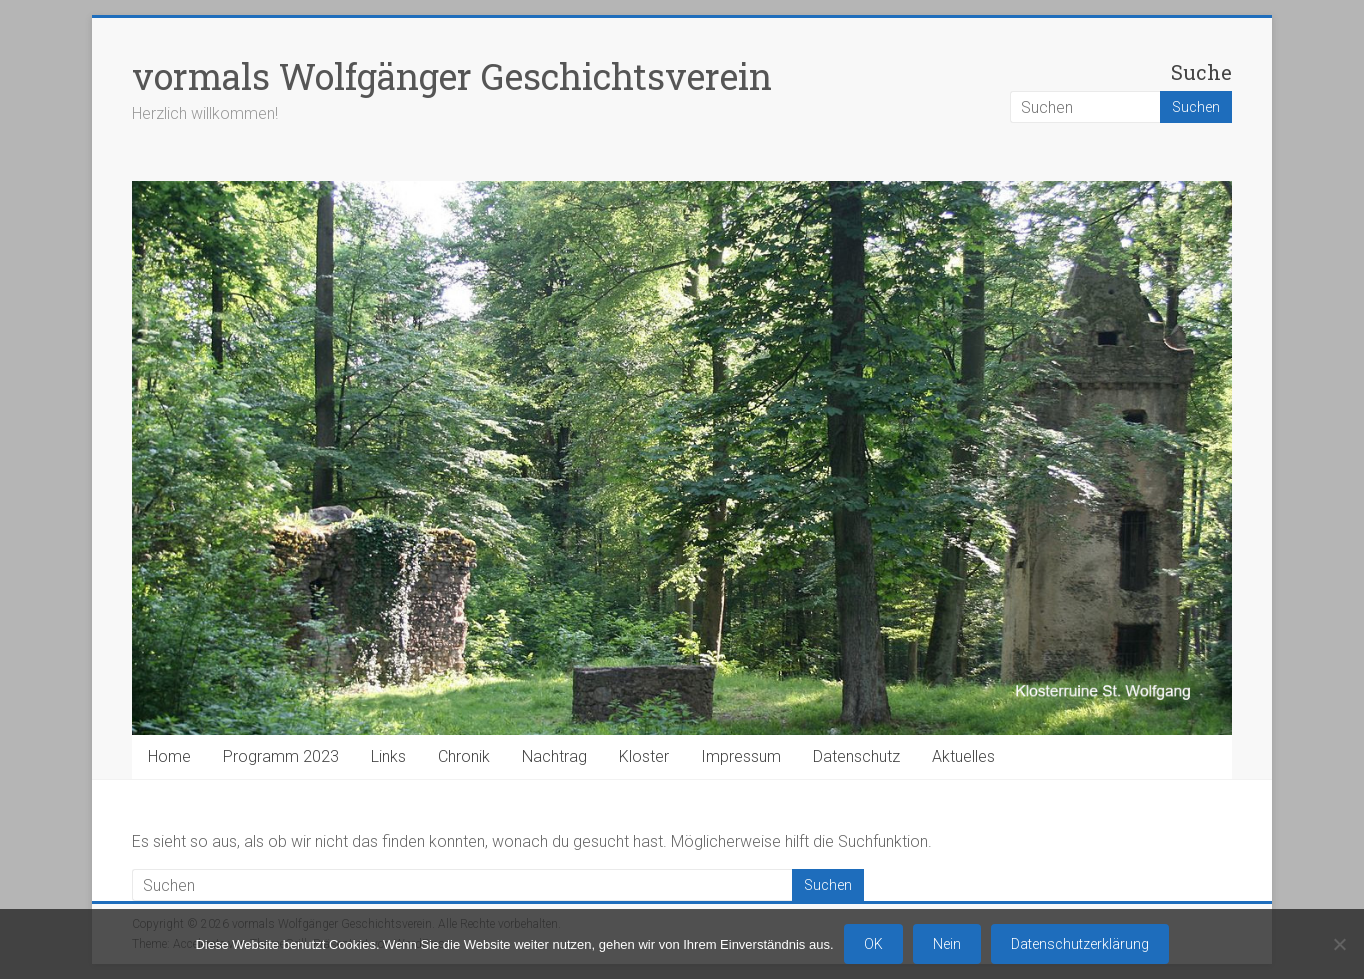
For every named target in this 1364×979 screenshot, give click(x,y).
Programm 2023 (281, 756)
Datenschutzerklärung (1080, 944)
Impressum (741, 756)
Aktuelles (963, 756)
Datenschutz (856, 756)
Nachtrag (554, 756)
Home (169, 756)
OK (873, 944)
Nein (947, 944)
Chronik (464, 756)
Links (388, 756)
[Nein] (1339, 944)
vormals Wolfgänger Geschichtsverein (452, 76)
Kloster (644, 756)
